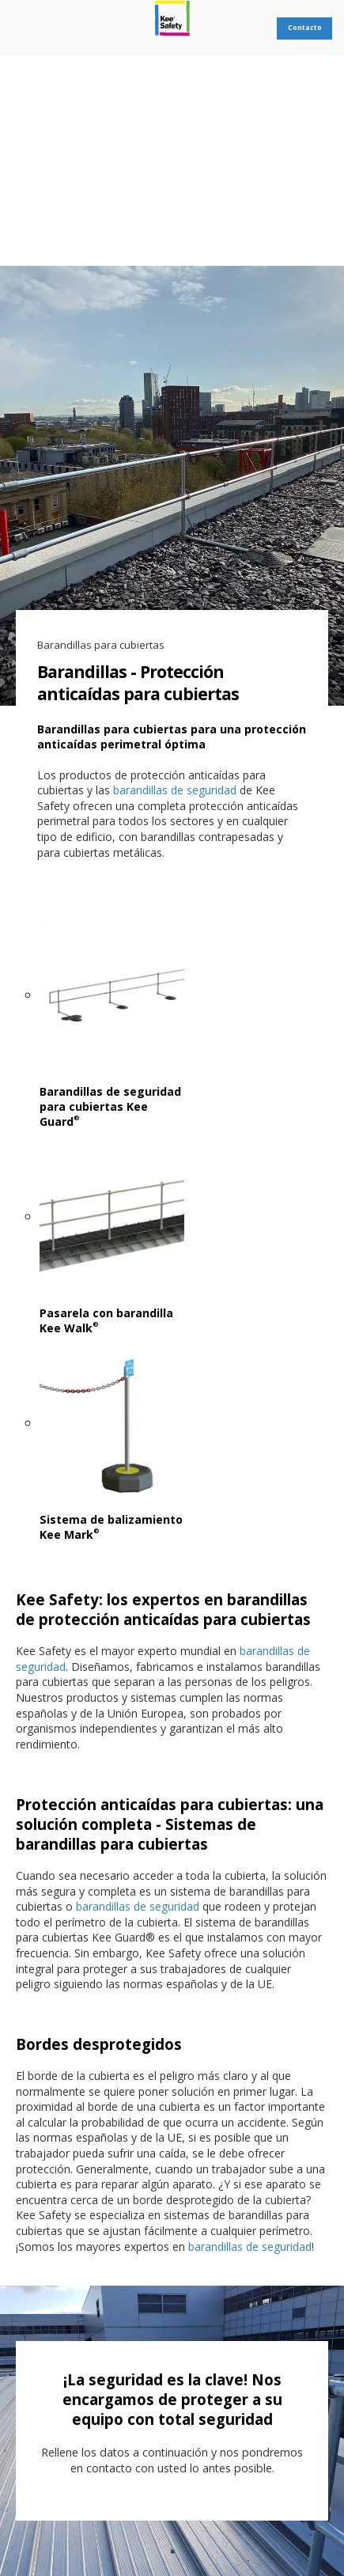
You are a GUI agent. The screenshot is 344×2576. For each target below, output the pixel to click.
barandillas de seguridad (174, 789)
